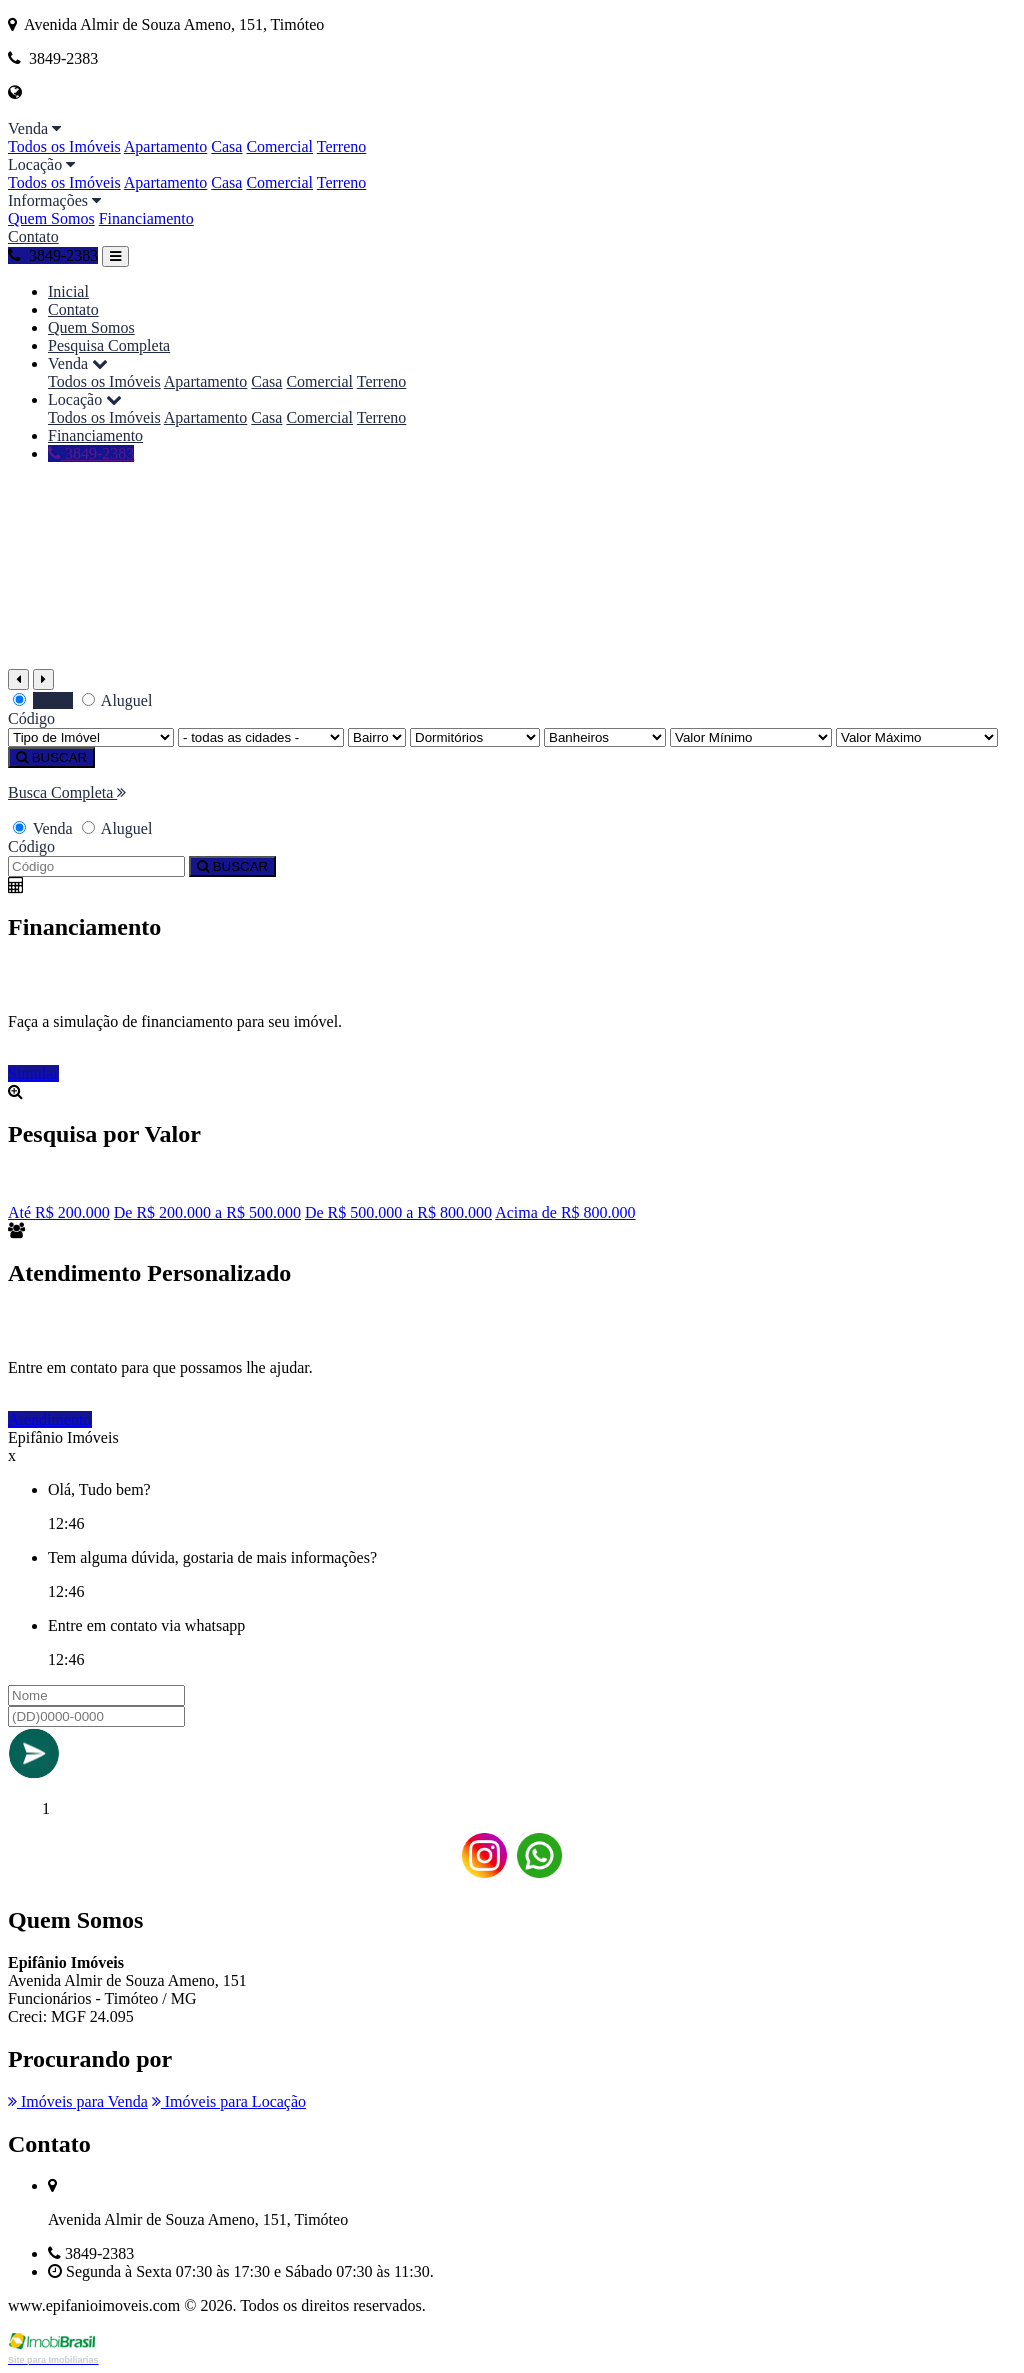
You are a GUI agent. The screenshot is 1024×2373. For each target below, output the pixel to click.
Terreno (342, 146)
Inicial (68, 291)
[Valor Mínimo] (751, 737)
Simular (33, 1073)
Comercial (279, 146)
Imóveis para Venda (78, 2101)
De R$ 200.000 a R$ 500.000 (207, 1212)
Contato (33, 236)
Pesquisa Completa (109, 345)
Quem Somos (51, 218)
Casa (226, 146)
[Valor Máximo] (917, 737)
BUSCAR (51, 757)
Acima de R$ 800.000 (565, 1212)
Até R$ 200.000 (59, 1212)
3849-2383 (53, 255)
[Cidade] (261, 737)
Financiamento (146, 218)
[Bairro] (377, 737)
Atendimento (50, 1419)
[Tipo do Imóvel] (91, 737)
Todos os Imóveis (64, 146)
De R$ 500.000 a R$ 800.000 (398, 1212)
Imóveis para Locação (229, 2101)
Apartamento (166, 146)
